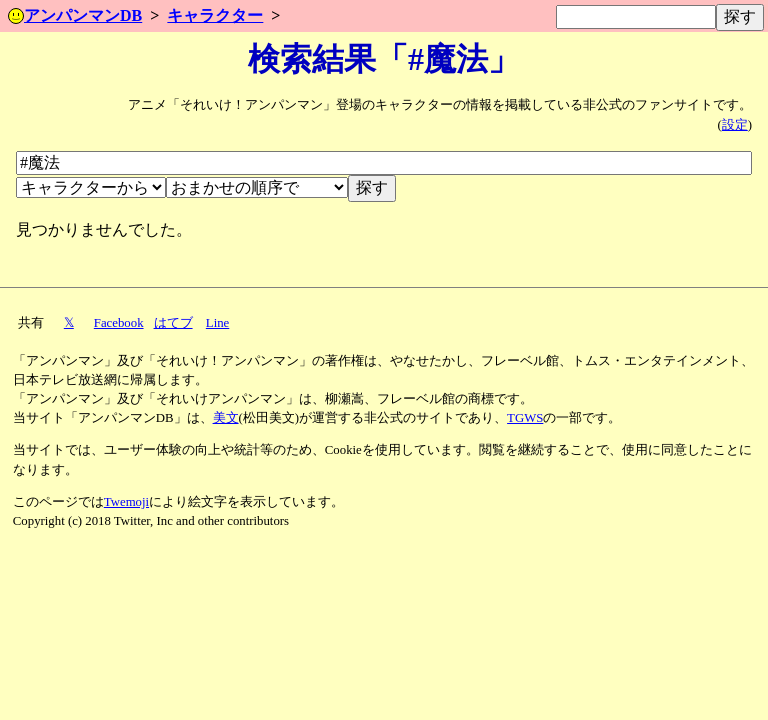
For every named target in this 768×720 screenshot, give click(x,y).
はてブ (173, 323)
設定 (735, 125)
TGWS (525, 418)
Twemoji (126, 502)
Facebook (119, 323)
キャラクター (215, 15)
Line (217, 323)
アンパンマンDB (75, 15)
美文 (226, 418)
